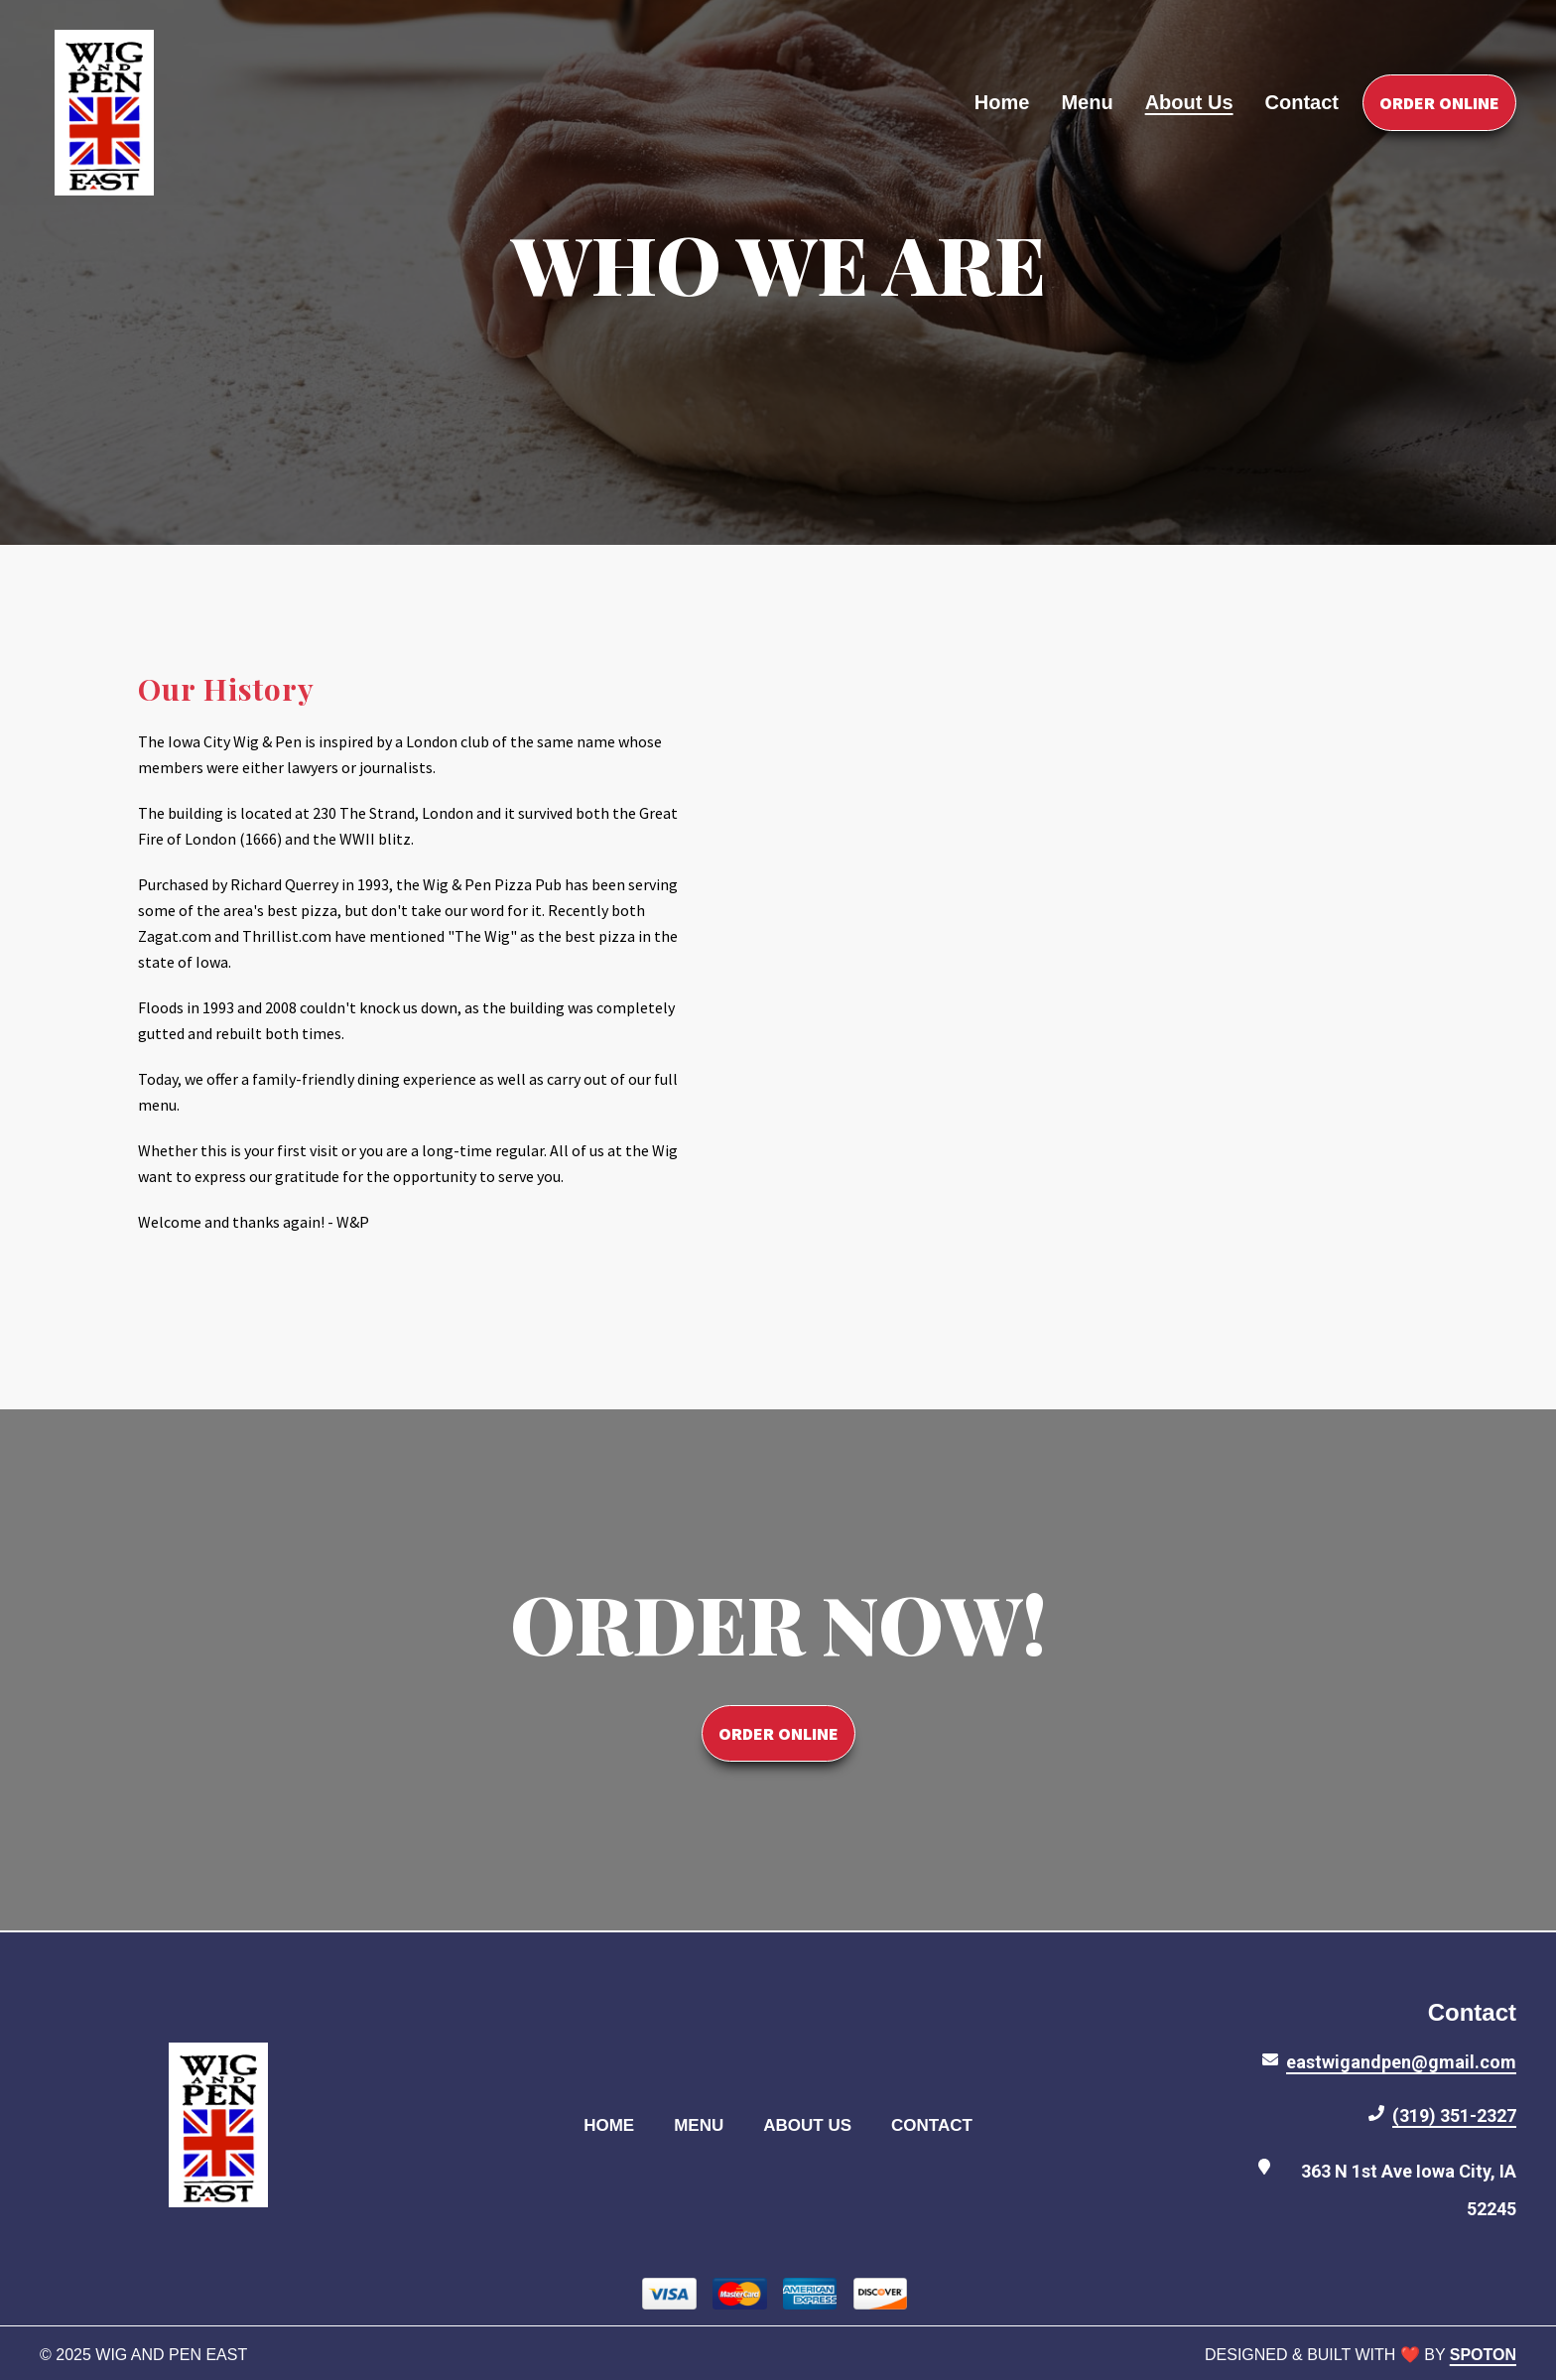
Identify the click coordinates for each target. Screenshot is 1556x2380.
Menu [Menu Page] (1086, 102)
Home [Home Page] (1002, 102)
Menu (704, 2124)
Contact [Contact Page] (1302, 102)
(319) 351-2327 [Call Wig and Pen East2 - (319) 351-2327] (1454, 2115)
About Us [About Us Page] (1189, 102)
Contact (937, 2124)
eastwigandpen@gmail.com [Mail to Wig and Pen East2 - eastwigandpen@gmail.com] (1401, 2061)
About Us (813, 2124)
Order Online (1439, 102)
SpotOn (1483, 2354)
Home (615, 2124)
